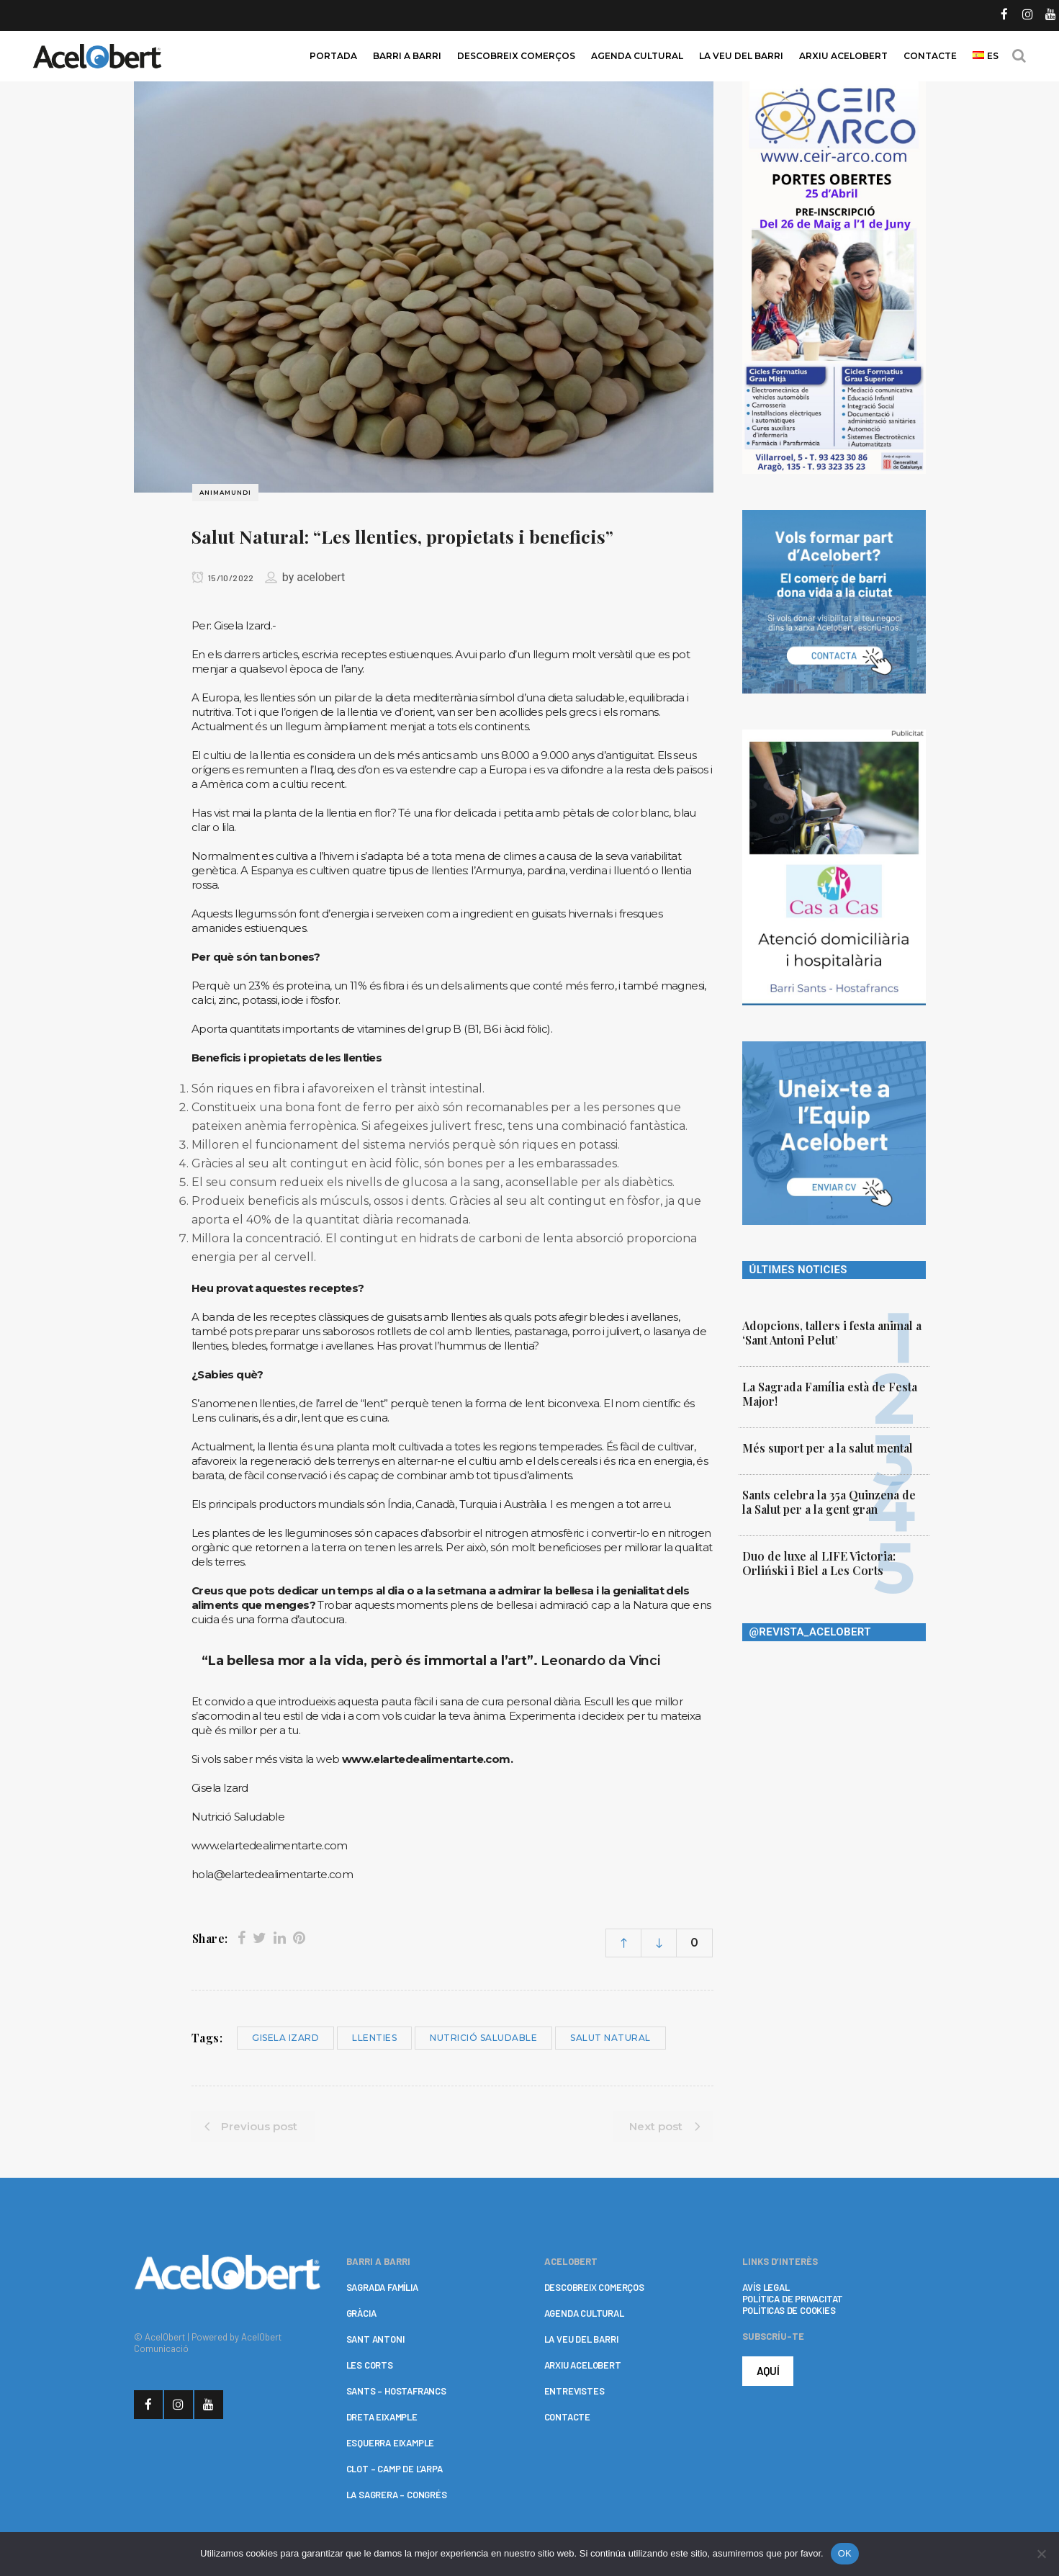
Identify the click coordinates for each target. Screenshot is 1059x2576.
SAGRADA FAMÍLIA (382, 2287)
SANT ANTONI (375, 2339)
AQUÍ (768, 2370)
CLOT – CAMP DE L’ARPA (394, 2468)
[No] (1041, 2553)
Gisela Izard (285, 2037)
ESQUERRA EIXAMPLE (390, 2443)
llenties (374, 2037)
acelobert (321, 577)
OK (845, 2553)
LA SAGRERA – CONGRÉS (396, 2494)
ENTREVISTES (574, 2391)
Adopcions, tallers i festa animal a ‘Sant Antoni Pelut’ (831, 1332)
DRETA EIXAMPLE (382, 2417)
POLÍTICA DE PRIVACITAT (793, 2299)
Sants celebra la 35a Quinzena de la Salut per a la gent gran (829, 1502)
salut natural (610, 2037)
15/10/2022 (222, 578)
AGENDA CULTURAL (584, 2313)
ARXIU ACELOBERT (582, 2365)
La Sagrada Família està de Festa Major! (829, 1394)
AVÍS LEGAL (766, 2287)
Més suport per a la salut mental (827, 1447)
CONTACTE (567, 2417)
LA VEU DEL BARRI (581, 2339)
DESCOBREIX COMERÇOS (594, 2287)
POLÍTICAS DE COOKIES (789, 2310)
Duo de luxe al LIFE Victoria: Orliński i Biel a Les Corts (819, 1563)
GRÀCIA (361, 2313)
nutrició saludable (483, 2037)
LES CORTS (369, 2365)
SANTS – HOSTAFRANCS (396, 2391)
